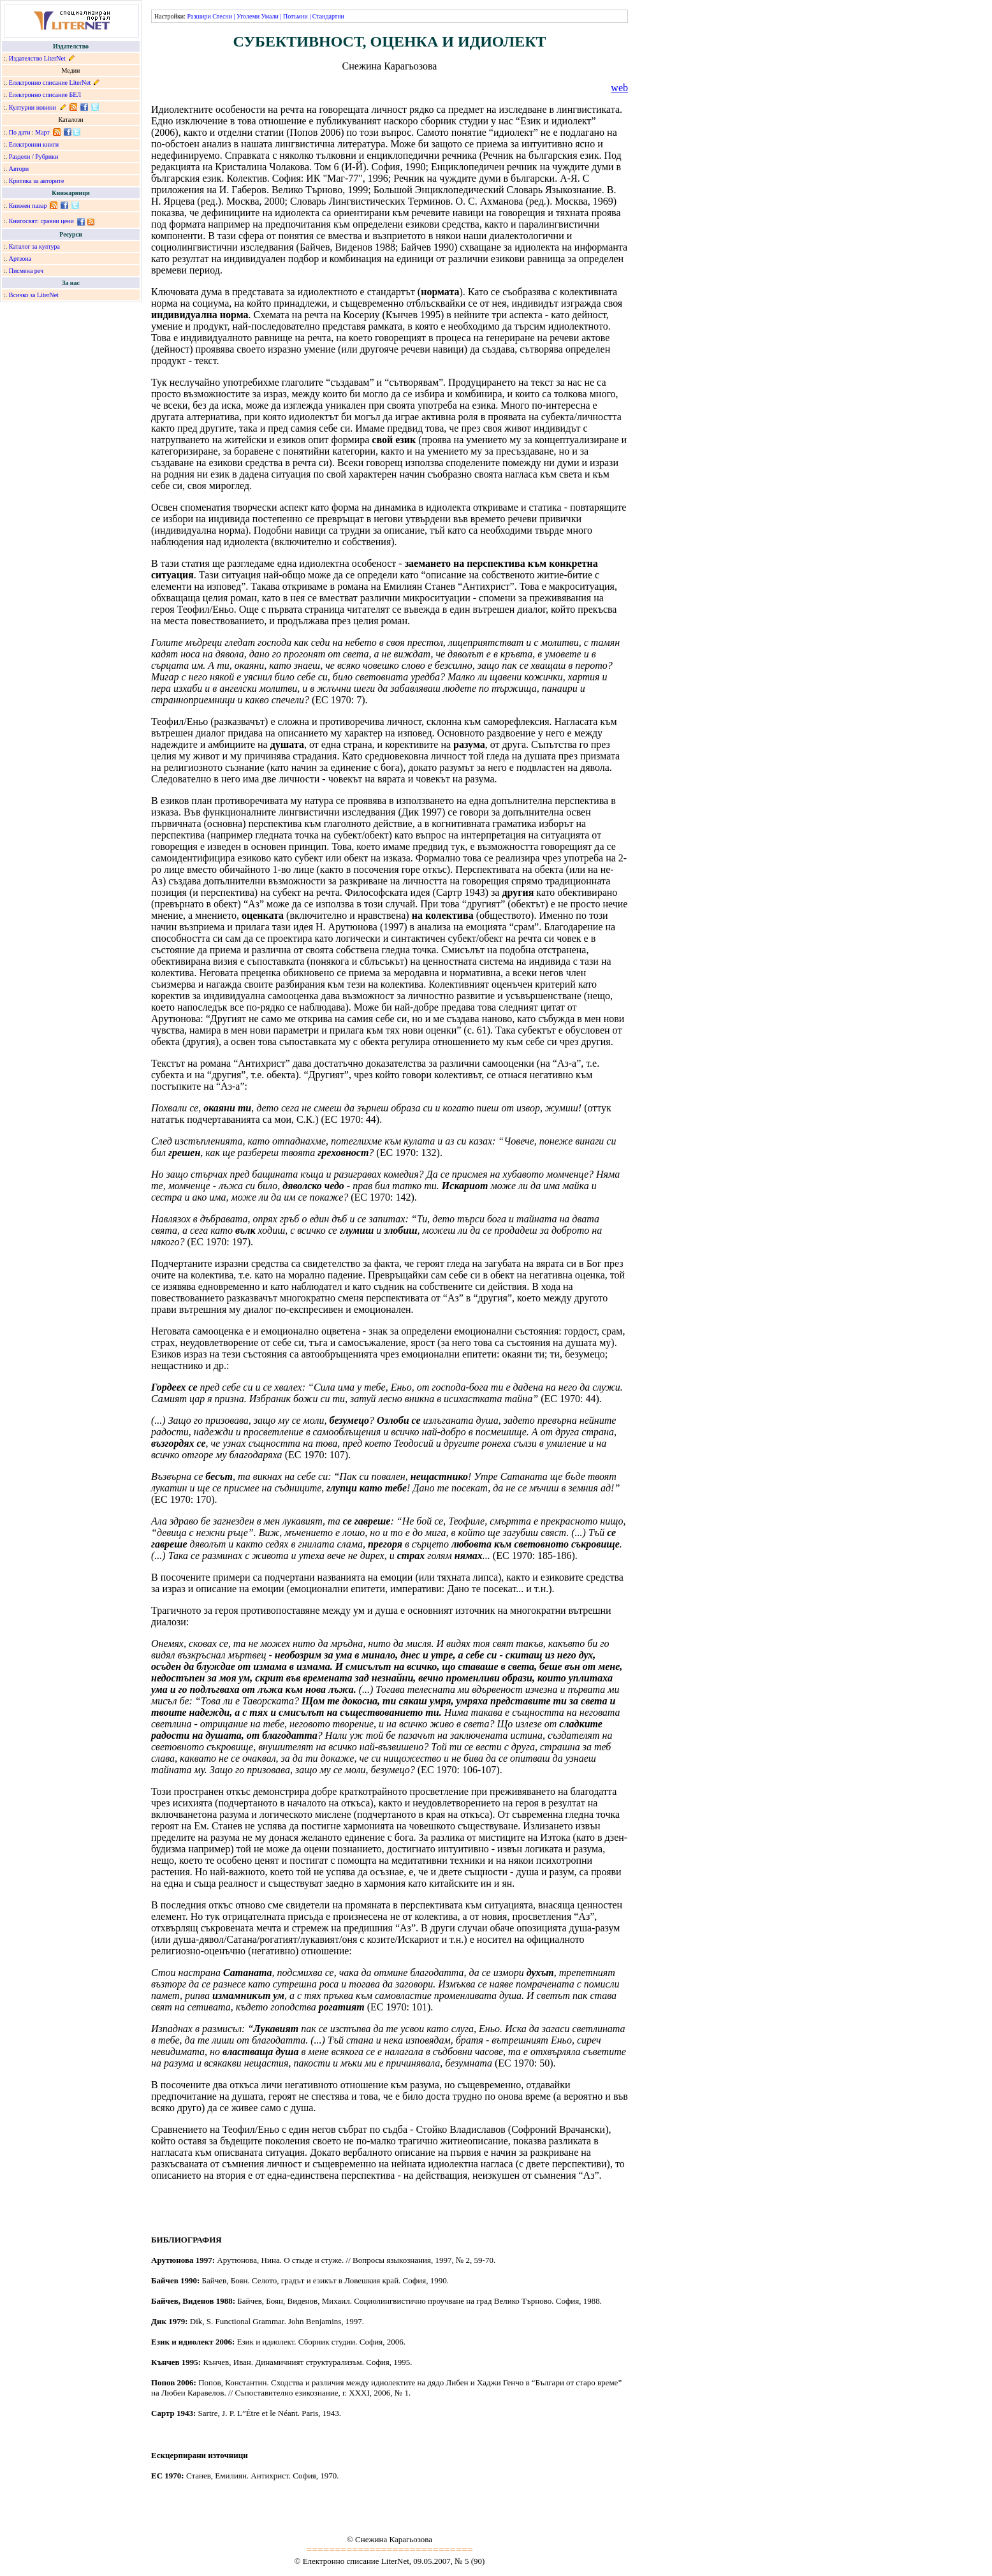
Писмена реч (26, 270)
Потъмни (295, 16)
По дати (20, 132)
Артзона (20, 258)
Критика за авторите (36, 180)
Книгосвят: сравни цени (41, 220)
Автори (19, 168)
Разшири (198, 16)
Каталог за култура (34, 246)
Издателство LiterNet (37, 58)
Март (42, 132)
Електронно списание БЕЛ (45, 94)
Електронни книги (34, 144)
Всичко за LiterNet (34, 294)
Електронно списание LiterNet (50, 82)
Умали (270, 16)
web (619, 87)
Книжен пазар (28, 205)
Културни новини (32, 107)
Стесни (222, 16)
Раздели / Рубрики (34, 156)
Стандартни (328, 16)
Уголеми (248, 16)
